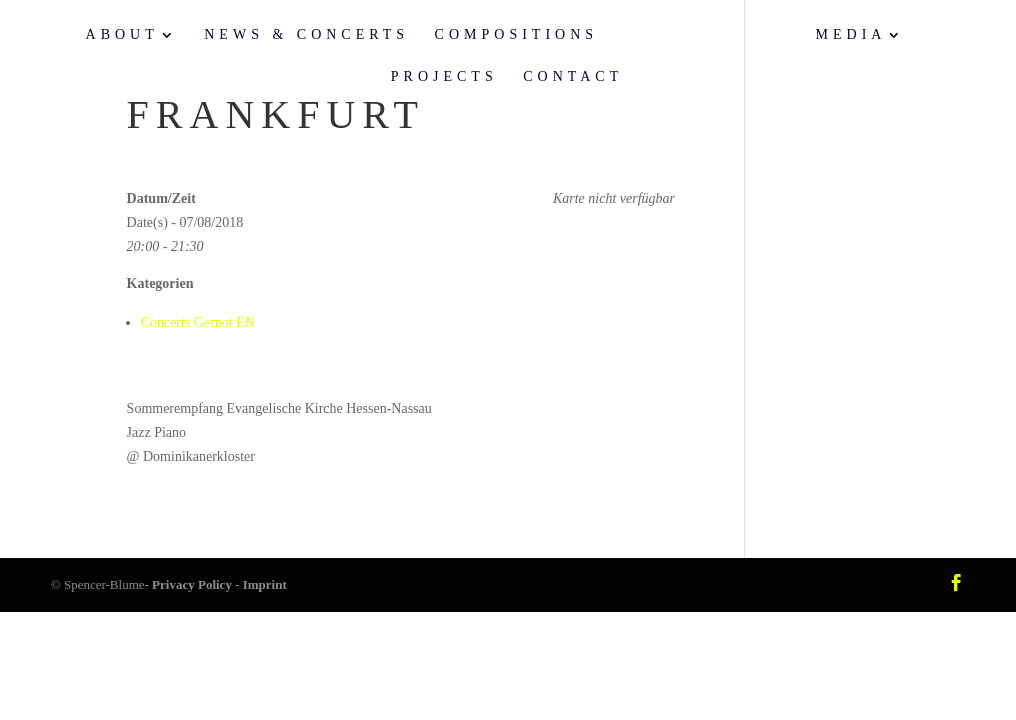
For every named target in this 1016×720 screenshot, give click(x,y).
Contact (573, 77)
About (122, 35)
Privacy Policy (192, 584)
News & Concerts (306, 35)
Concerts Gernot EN (198, 322)
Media (851, 35)
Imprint (265, 584)
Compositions (516, 35)
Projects (444, 77)
